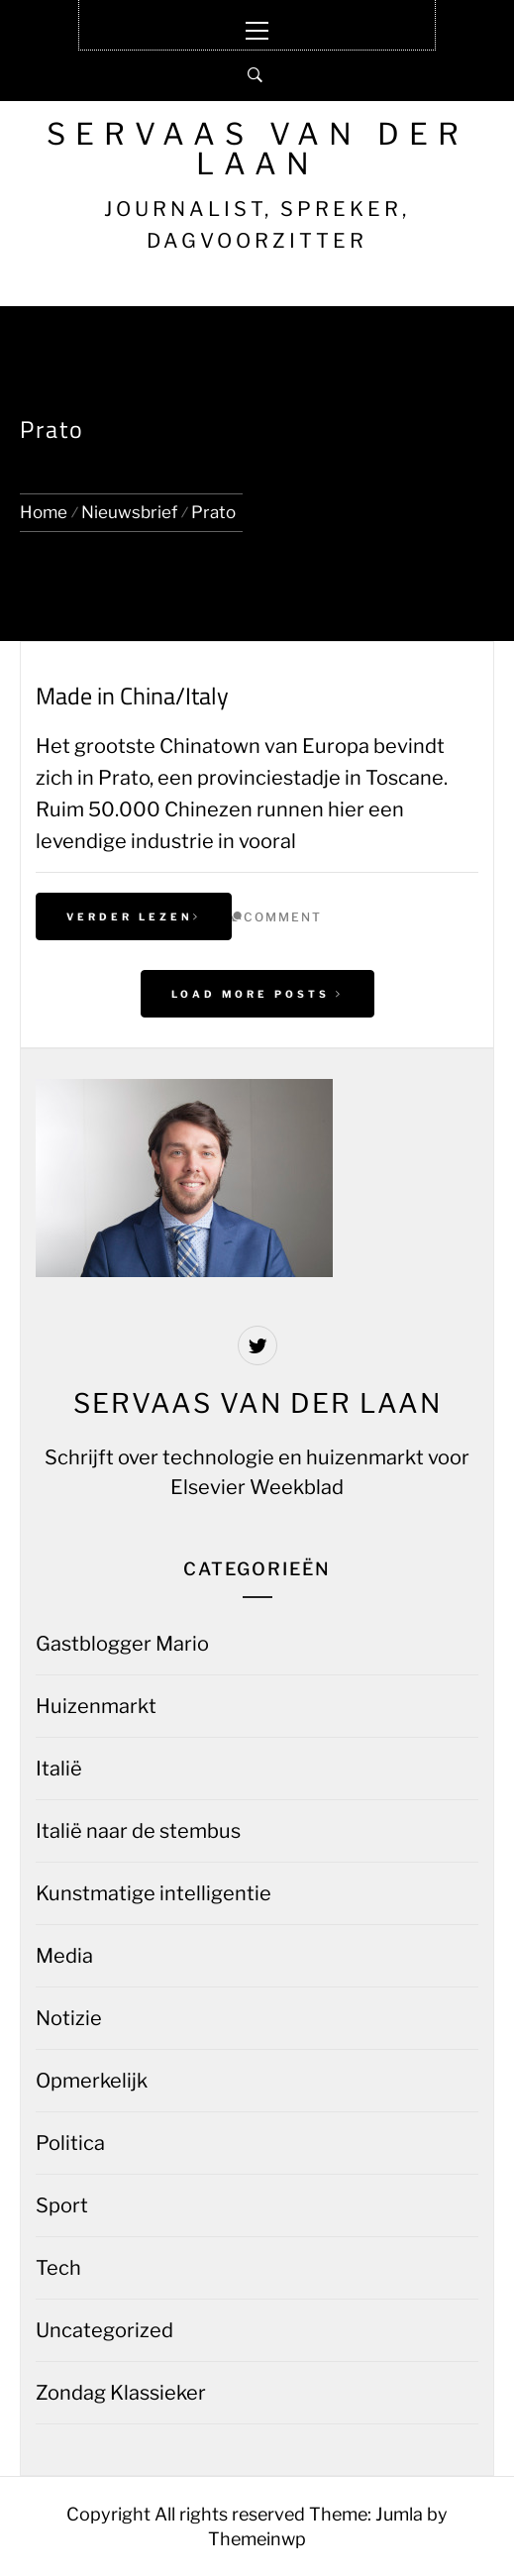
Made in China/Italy (132, 695)
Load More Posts (257, 994)
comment (283, 917)
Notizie (69, 2018)
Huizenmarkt (96, 1706)
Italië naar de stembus (138, 1831)
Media (64, 1956)
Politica (70, 2143)
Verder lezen (133, 916)
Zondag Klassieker (121, 2393)
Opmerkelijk (92, 2081)
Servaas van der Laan (257, 148)
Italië (59, 1768)
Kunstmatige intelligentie (153, 1893)
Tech (58, 2268)
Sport (62, 2205)
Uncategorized (104, 2330)
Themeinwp (257, 2538)
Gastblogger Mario (122, 1644)
